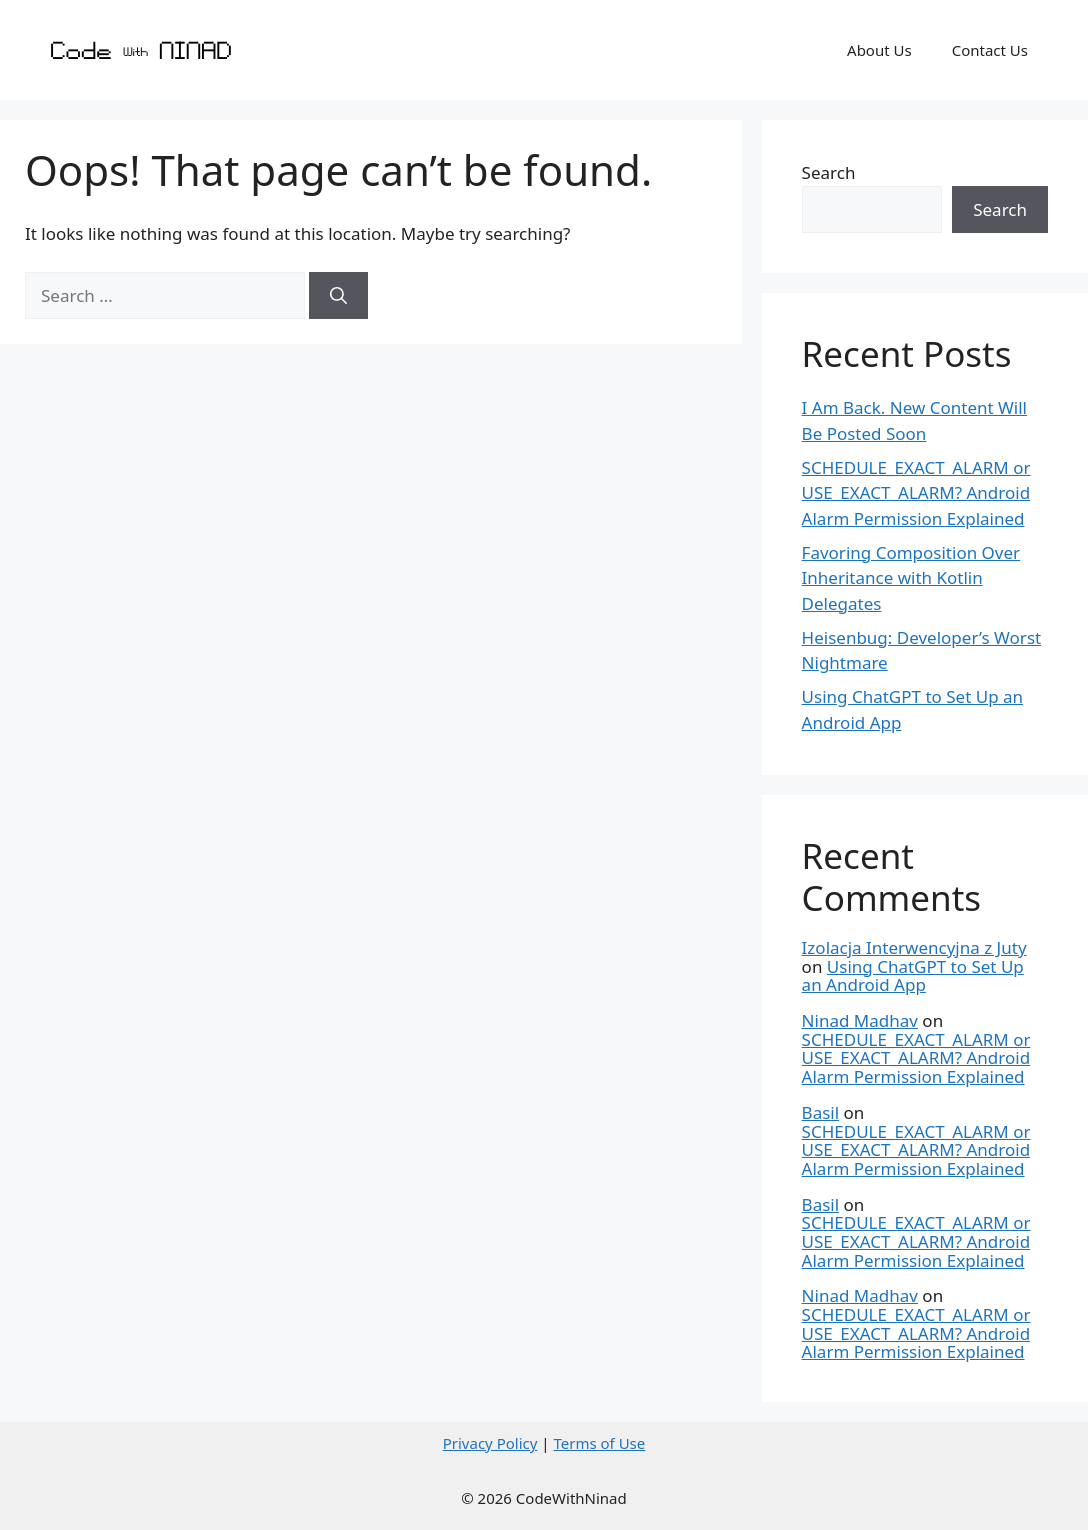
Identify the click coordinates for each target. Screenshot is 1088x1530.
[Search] (338, 296)
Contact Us (990, 50)
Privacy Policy (490, 1443)
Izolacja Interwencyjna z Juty (914, 947)
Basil (821, 1112)
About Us (879, 50)
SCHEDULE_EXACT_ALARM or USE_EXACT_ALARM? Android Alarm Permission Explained (916, 493)
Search (829, 172)
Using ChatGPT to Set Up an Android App (913, 976)
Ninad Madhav (860, 1020)
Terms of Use (599, 1443)
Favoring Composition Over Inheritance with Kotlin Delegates (911, 578)
